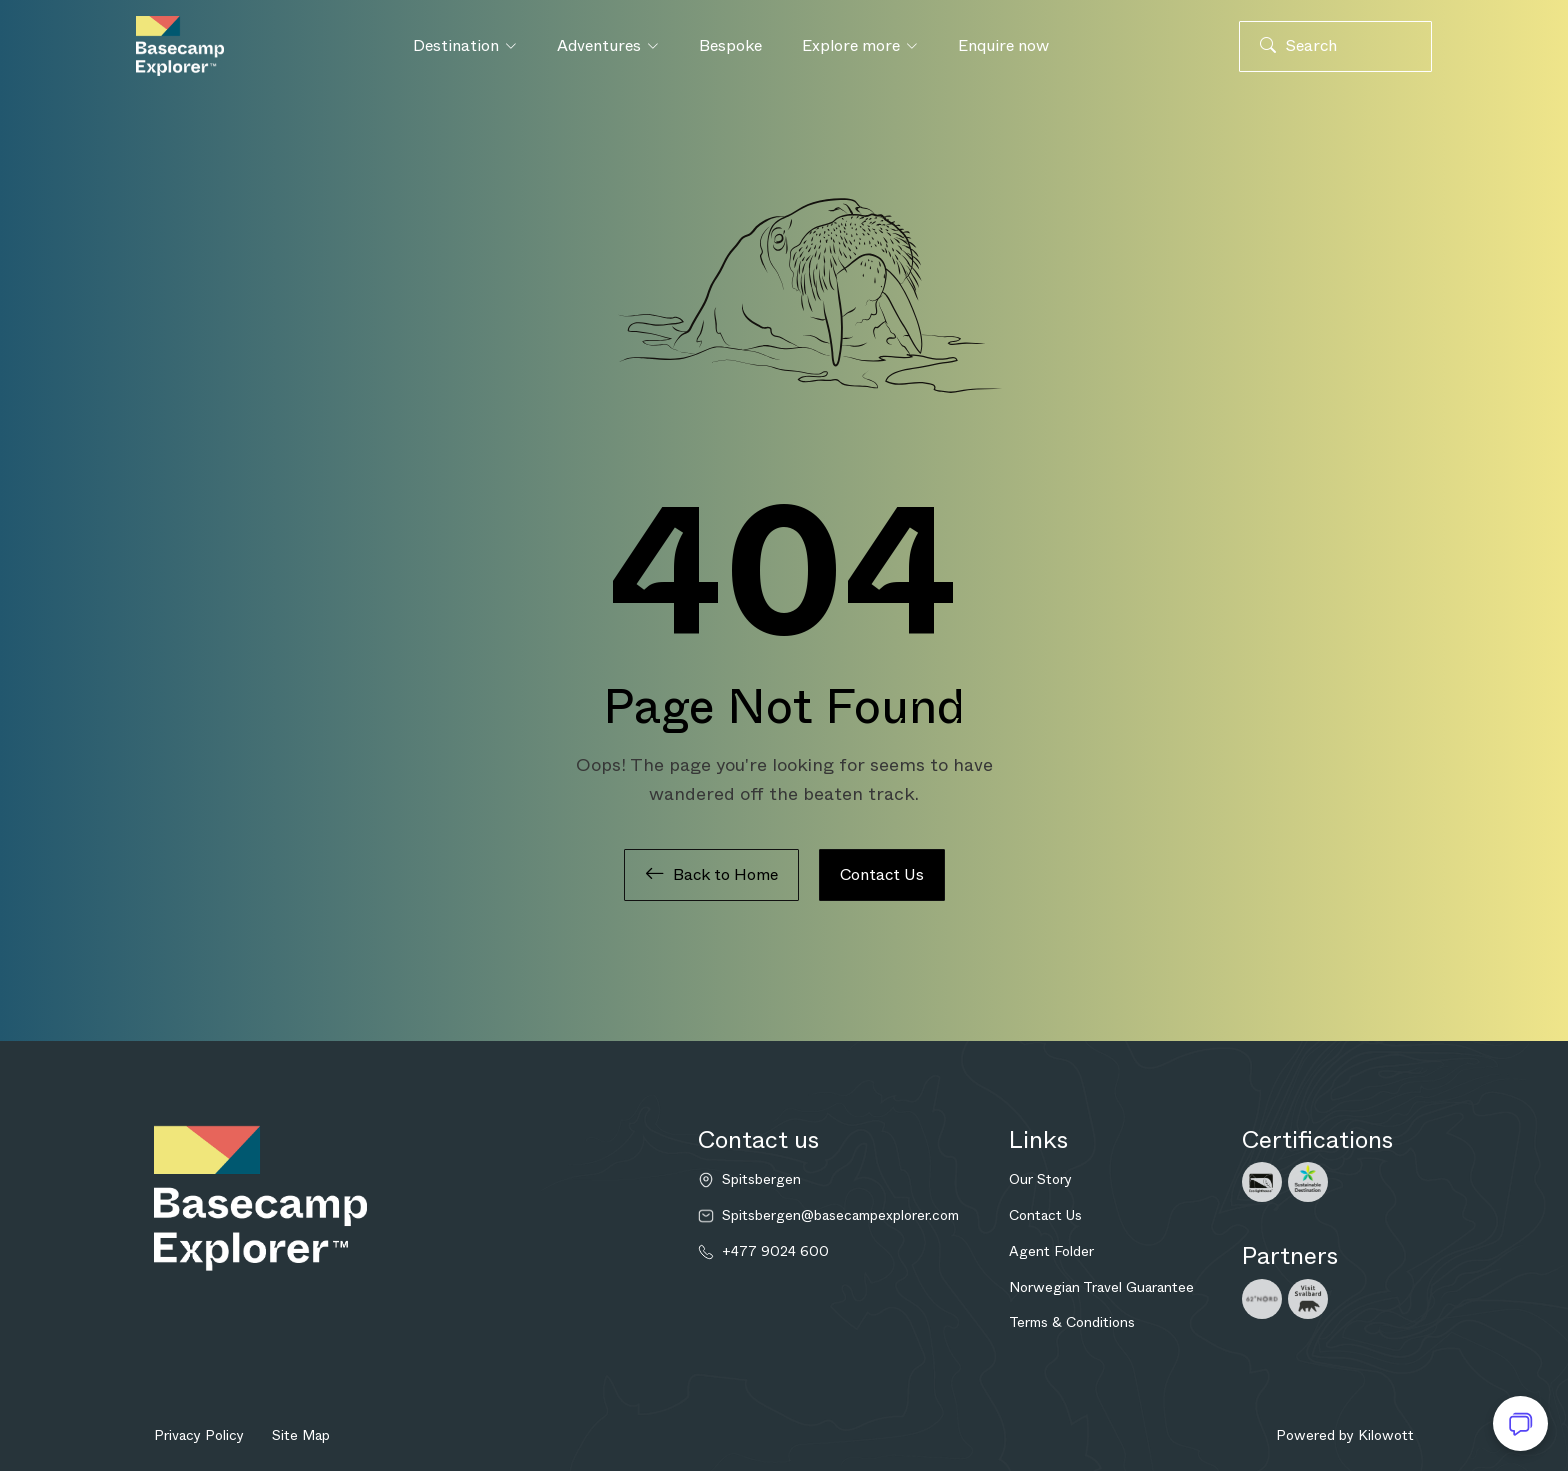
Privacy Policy (199, 1435)
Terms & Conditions (1072, 1322)
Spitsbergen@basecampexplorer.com (840, 1215)
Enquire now (1003, 45)
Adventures (608, 45)
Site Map (301, 1435)
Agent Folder (1051, 1251)
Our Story (1040, 1179)
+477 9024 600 (775, 1251)
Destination (465, 45)
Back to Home (711, 875)
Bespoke (730, 45)
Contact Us (882, 874)
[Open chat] (1520, 1423)
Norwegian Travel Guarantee (1101, 1287)
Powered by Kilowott (1345, 1435)
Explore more (860, 45)
